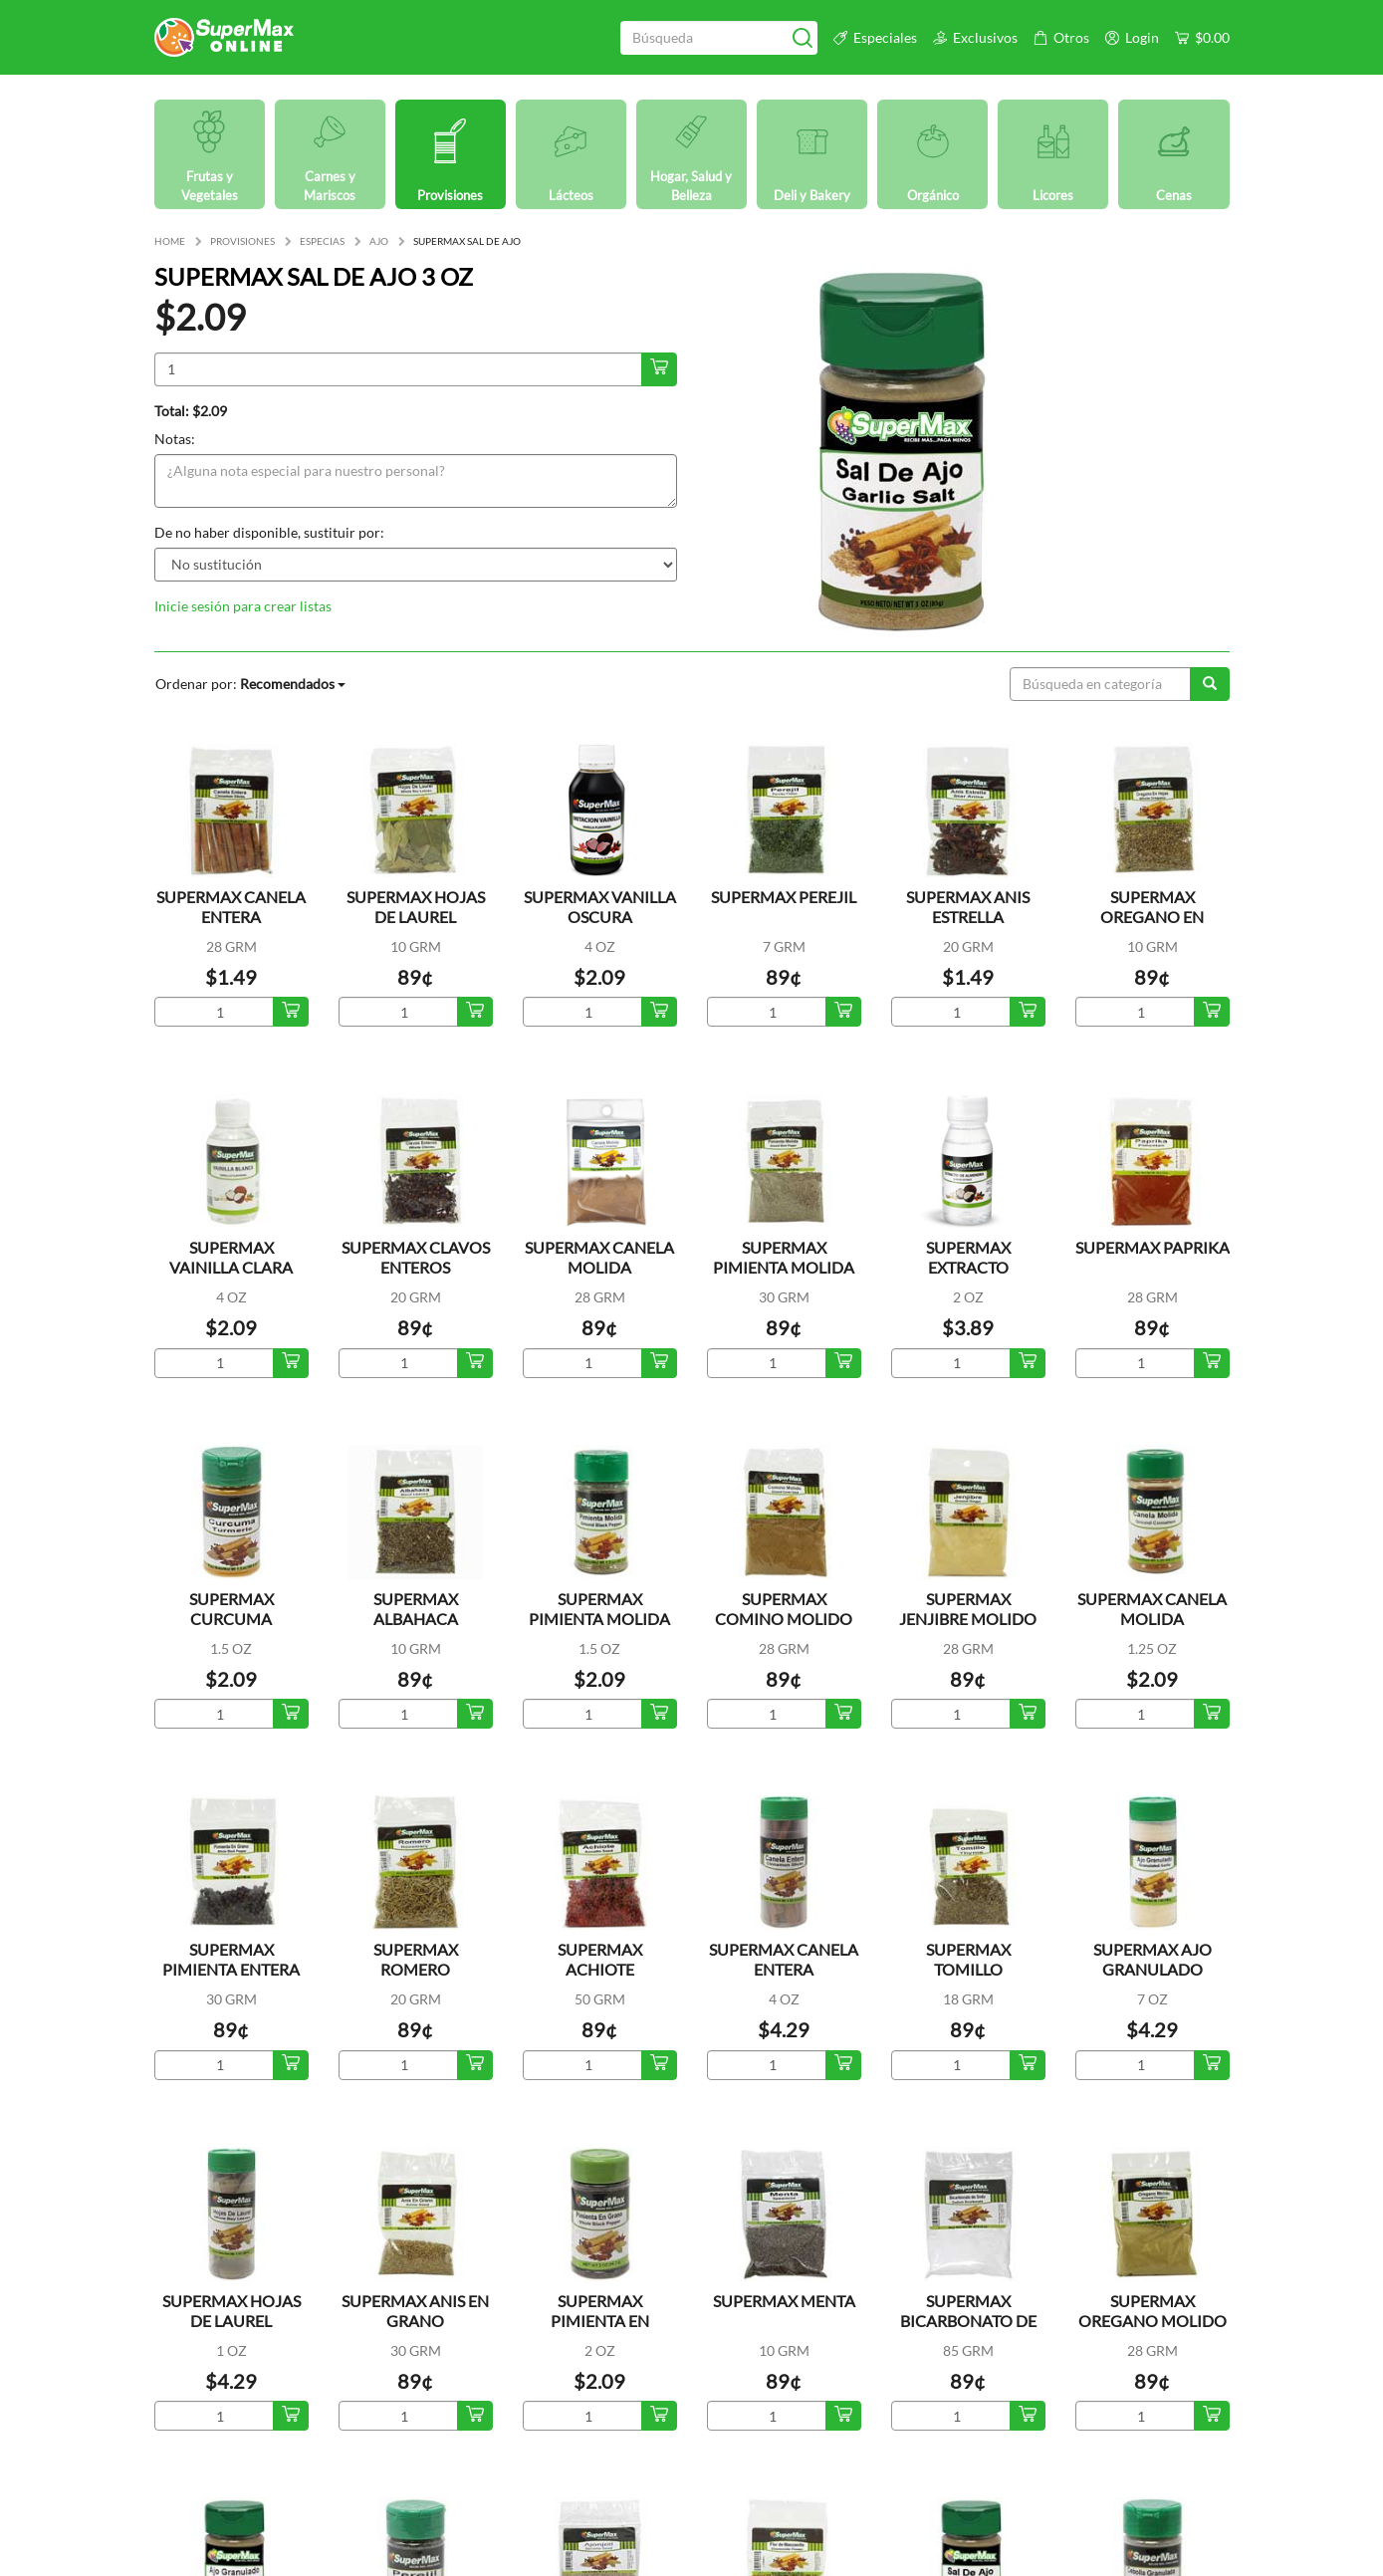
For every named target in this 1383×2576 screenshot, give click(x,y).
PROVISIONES (242, 241)
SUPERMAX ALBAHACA (415, 1608)
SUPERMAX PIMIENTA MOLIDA (783, 1257)
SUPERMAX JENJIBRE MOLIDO (968, 1608)
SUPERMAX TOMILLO (968, 1959)
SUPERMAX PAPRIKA (1152, 1247)
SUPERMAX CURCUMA (231, 1608)
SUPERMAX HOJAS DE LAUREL (415, 906)
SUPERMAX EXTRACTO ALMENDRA (968, 1267)
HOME (169, 241)
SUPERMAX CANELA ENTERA (231, 906)
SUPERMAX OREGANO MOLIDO (1152, 2310)
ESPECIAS (322, 241)
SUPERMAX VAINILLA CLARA (231, 1257)
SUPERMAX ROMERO (415, 1959)
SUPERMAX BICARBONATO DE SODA (968, 2320)
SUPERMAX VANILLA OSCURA (600, 906)
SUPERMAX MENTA (784, 2300)
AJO (378, 241)
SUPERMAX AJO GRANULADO (1152, 1959)
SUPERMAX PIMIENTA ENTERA (231, 1959)
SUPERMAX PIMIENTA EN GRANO (600, 2320)
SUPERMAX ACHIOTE (600, 1959)
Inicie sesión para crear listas (243, 605)
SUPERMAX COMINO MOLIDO (783, 1608)
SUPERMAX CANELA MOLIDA (599, 1257)
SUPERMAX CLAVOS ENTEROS (416, 1257)
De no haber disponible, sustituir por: (269, 532)
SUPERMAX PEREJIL (783, 896)
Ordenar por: (250, 683)
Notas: (174, 438)
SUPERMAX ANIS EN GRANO (415, 2310)
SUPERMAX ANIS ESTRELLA (968, 906)
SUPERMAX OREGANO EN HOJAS (1152, 916)
